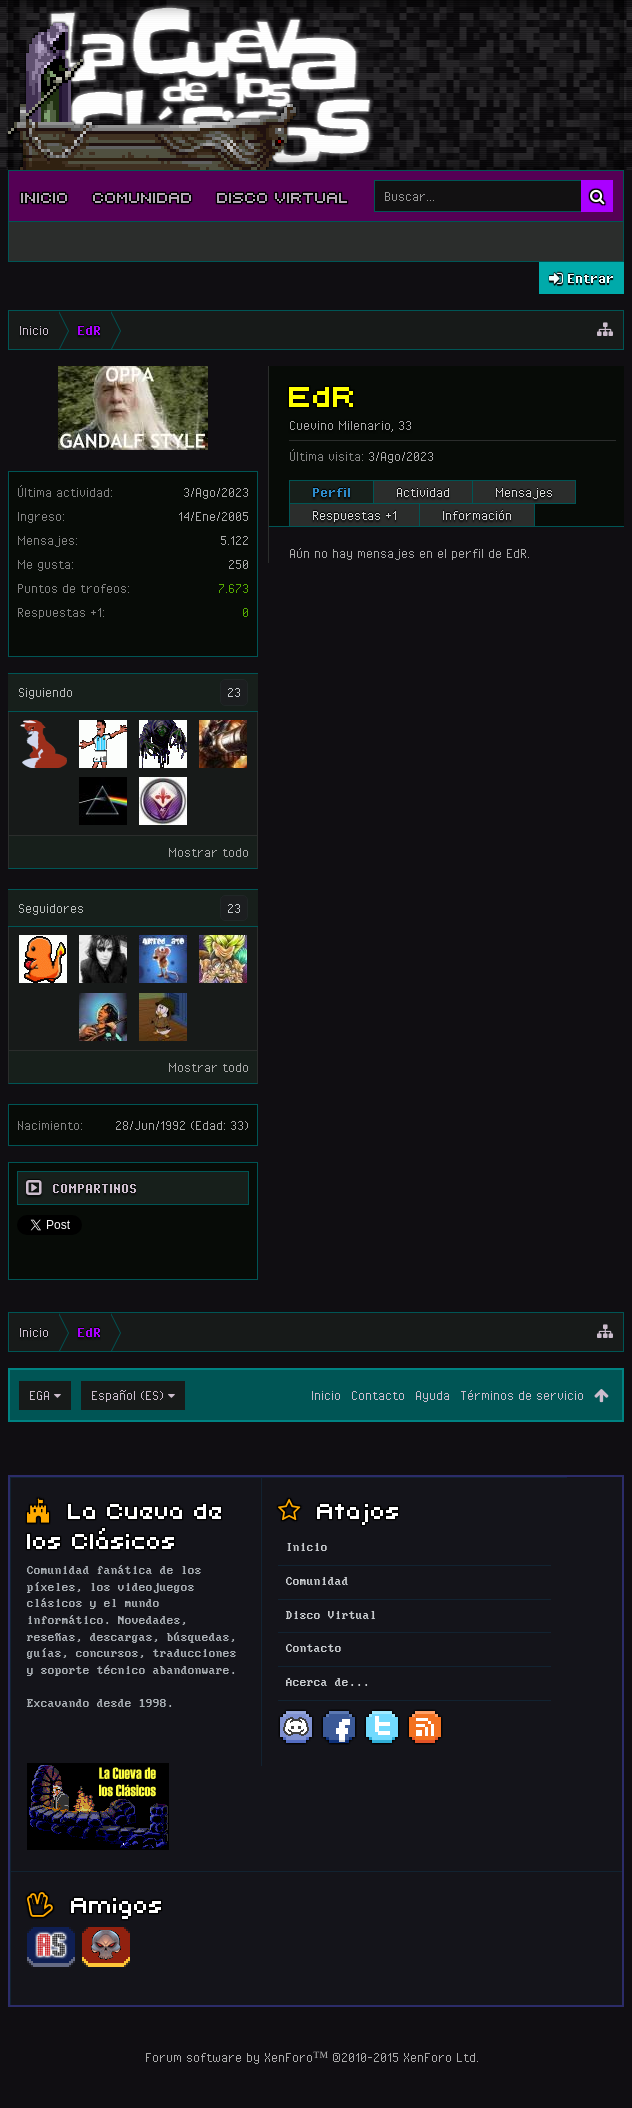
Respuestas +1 (354, 515)
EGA (39, 1395)
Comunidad (143, 196)
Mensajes (524, 492)
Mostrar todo (208, 852)
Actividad (423, 492)
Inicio (45, 196)
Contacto (378, 1395)
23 (234, 692)
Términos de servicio (522, 1395)
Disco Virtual (283, 196)
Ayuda (432, 1395)
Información (477, 515)
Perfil (331, 492)
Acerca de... (328, 1683)
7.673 (233, 588)
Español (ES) (127, 1395)
